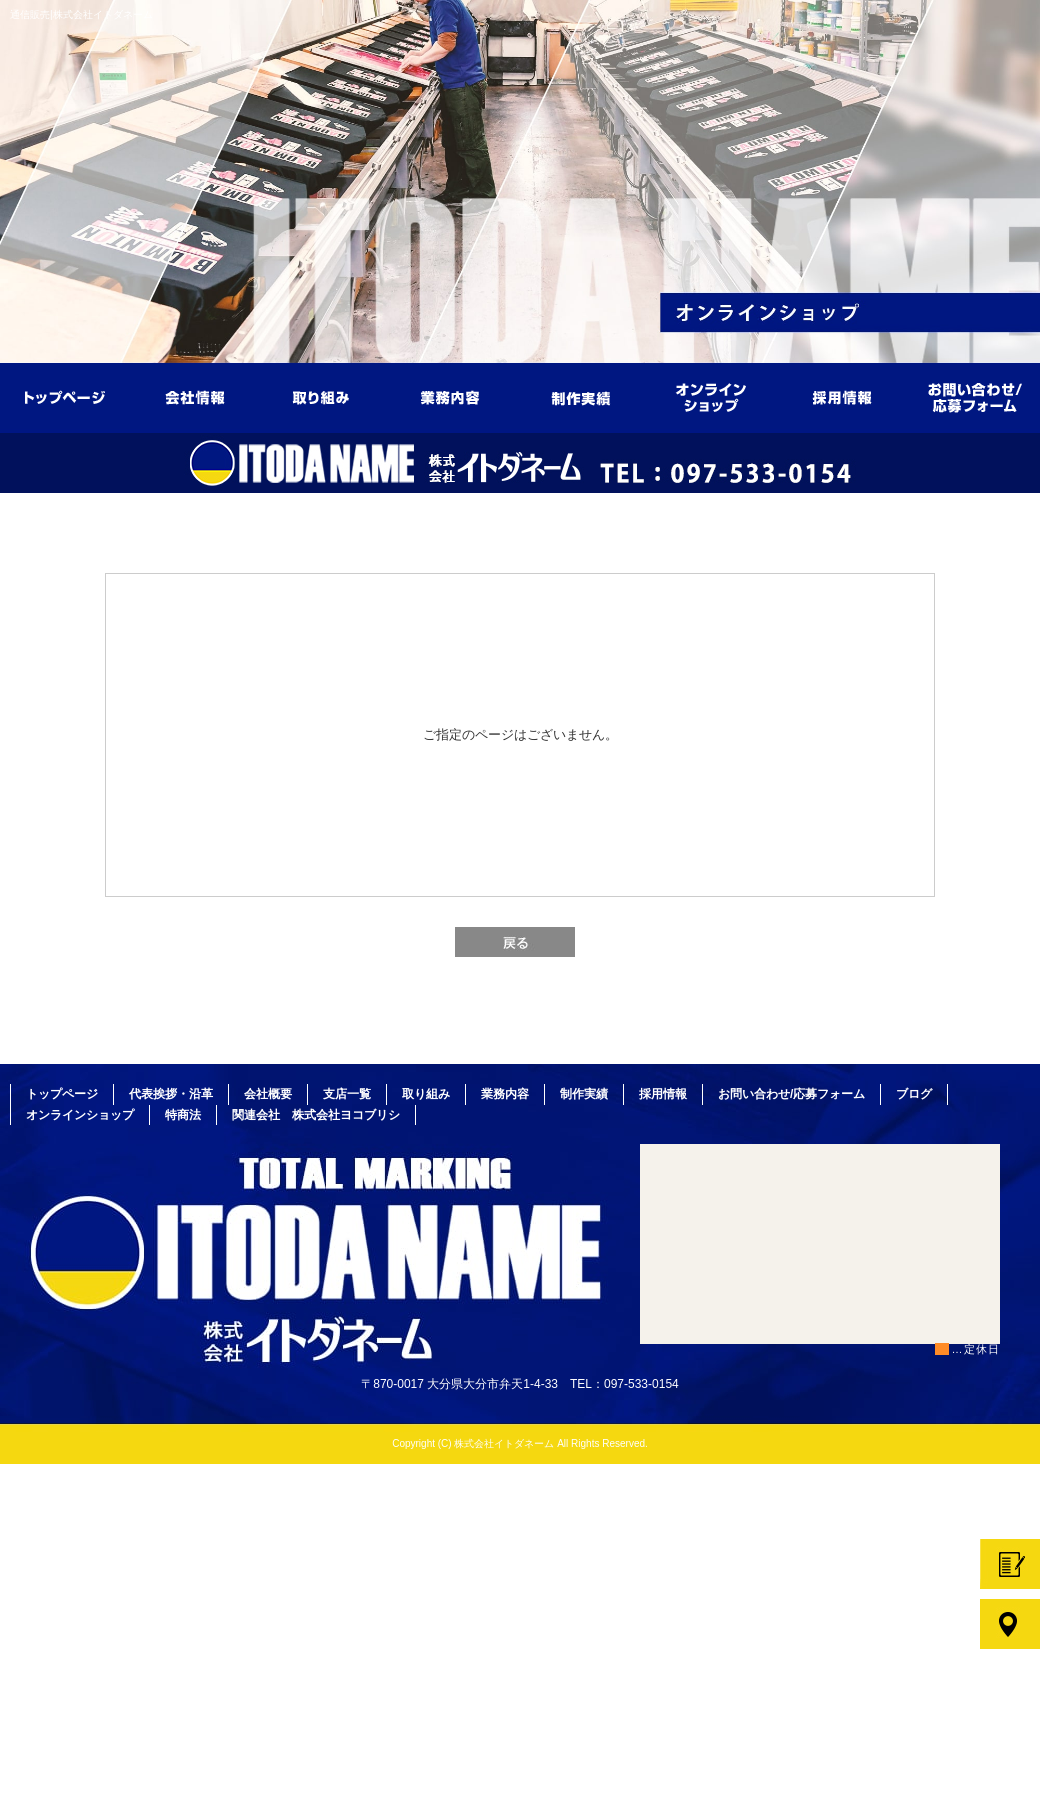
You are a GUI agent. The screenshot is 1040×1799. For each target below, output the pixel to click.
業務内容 (455, 390)
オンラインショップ (715, 390)
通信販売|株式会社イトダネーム (81, 14)
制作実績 (585, 390)
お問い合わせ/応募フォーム (975, 390)
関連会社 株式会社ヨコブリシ (316, 1115)
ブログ (914, 1094)
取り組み (325, 390)
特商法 (183, 1115)
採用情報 (845, 390)
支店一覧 (347, 1094)
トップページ (65, 390)
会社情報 (195, 390)
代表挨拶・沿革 (171, 1094)
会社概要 (268, 1094)
